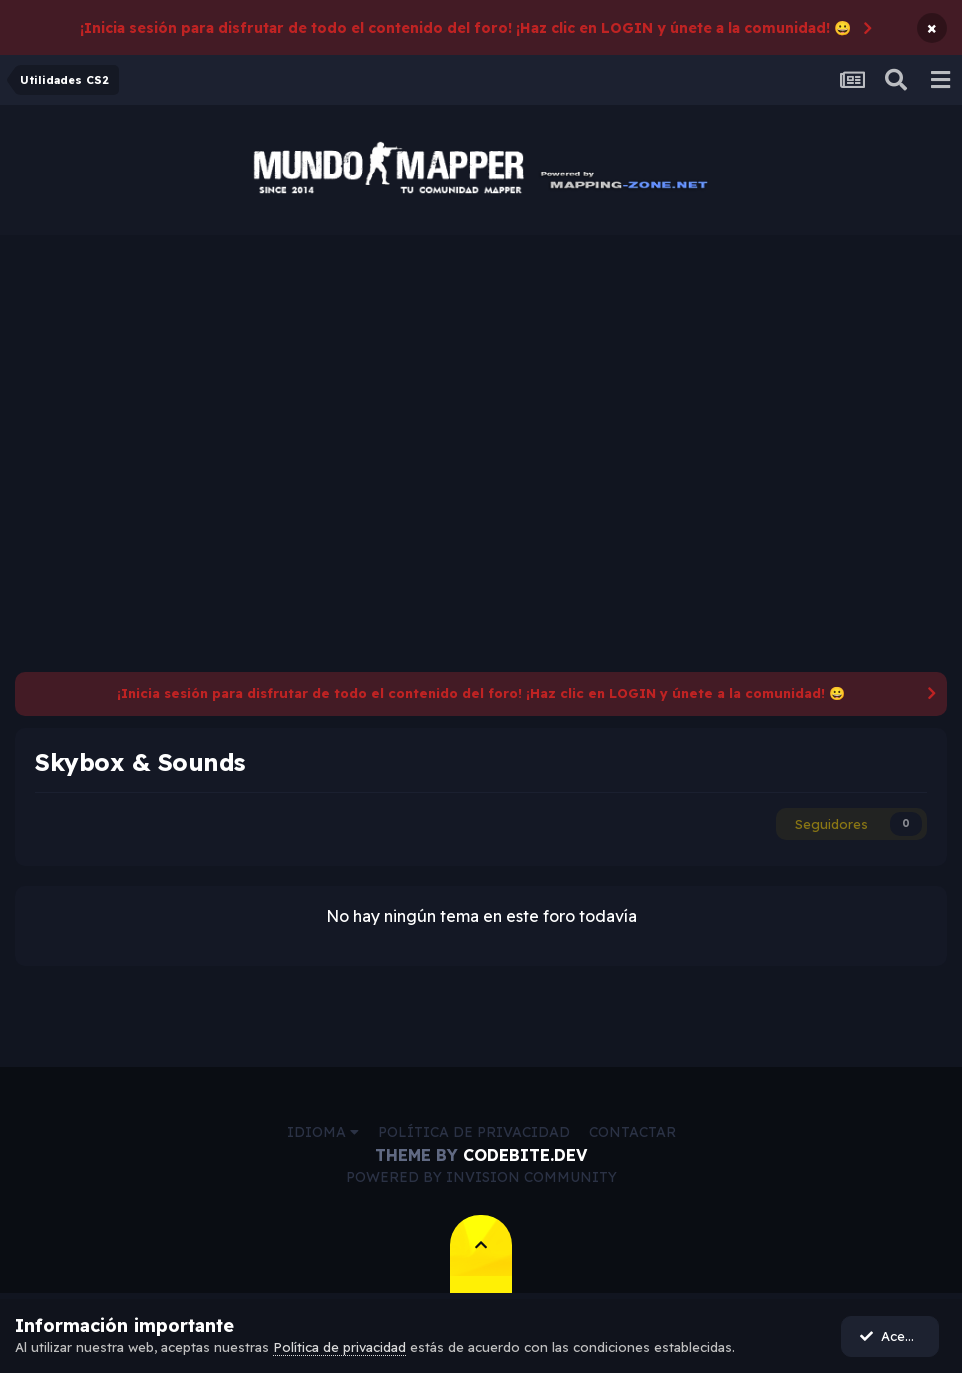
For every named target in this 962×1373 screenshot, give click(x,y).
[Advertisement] (481, 385)
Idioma (323, 1132)
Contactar (632, 1132)
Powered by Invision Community (481, 1177)
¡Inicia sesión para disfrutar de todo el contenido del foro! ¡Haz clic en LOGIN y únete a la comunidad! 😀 (465, 28)
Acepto (892, 1336)
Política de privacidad (474, 1132)
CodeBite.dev (525, 1155)
